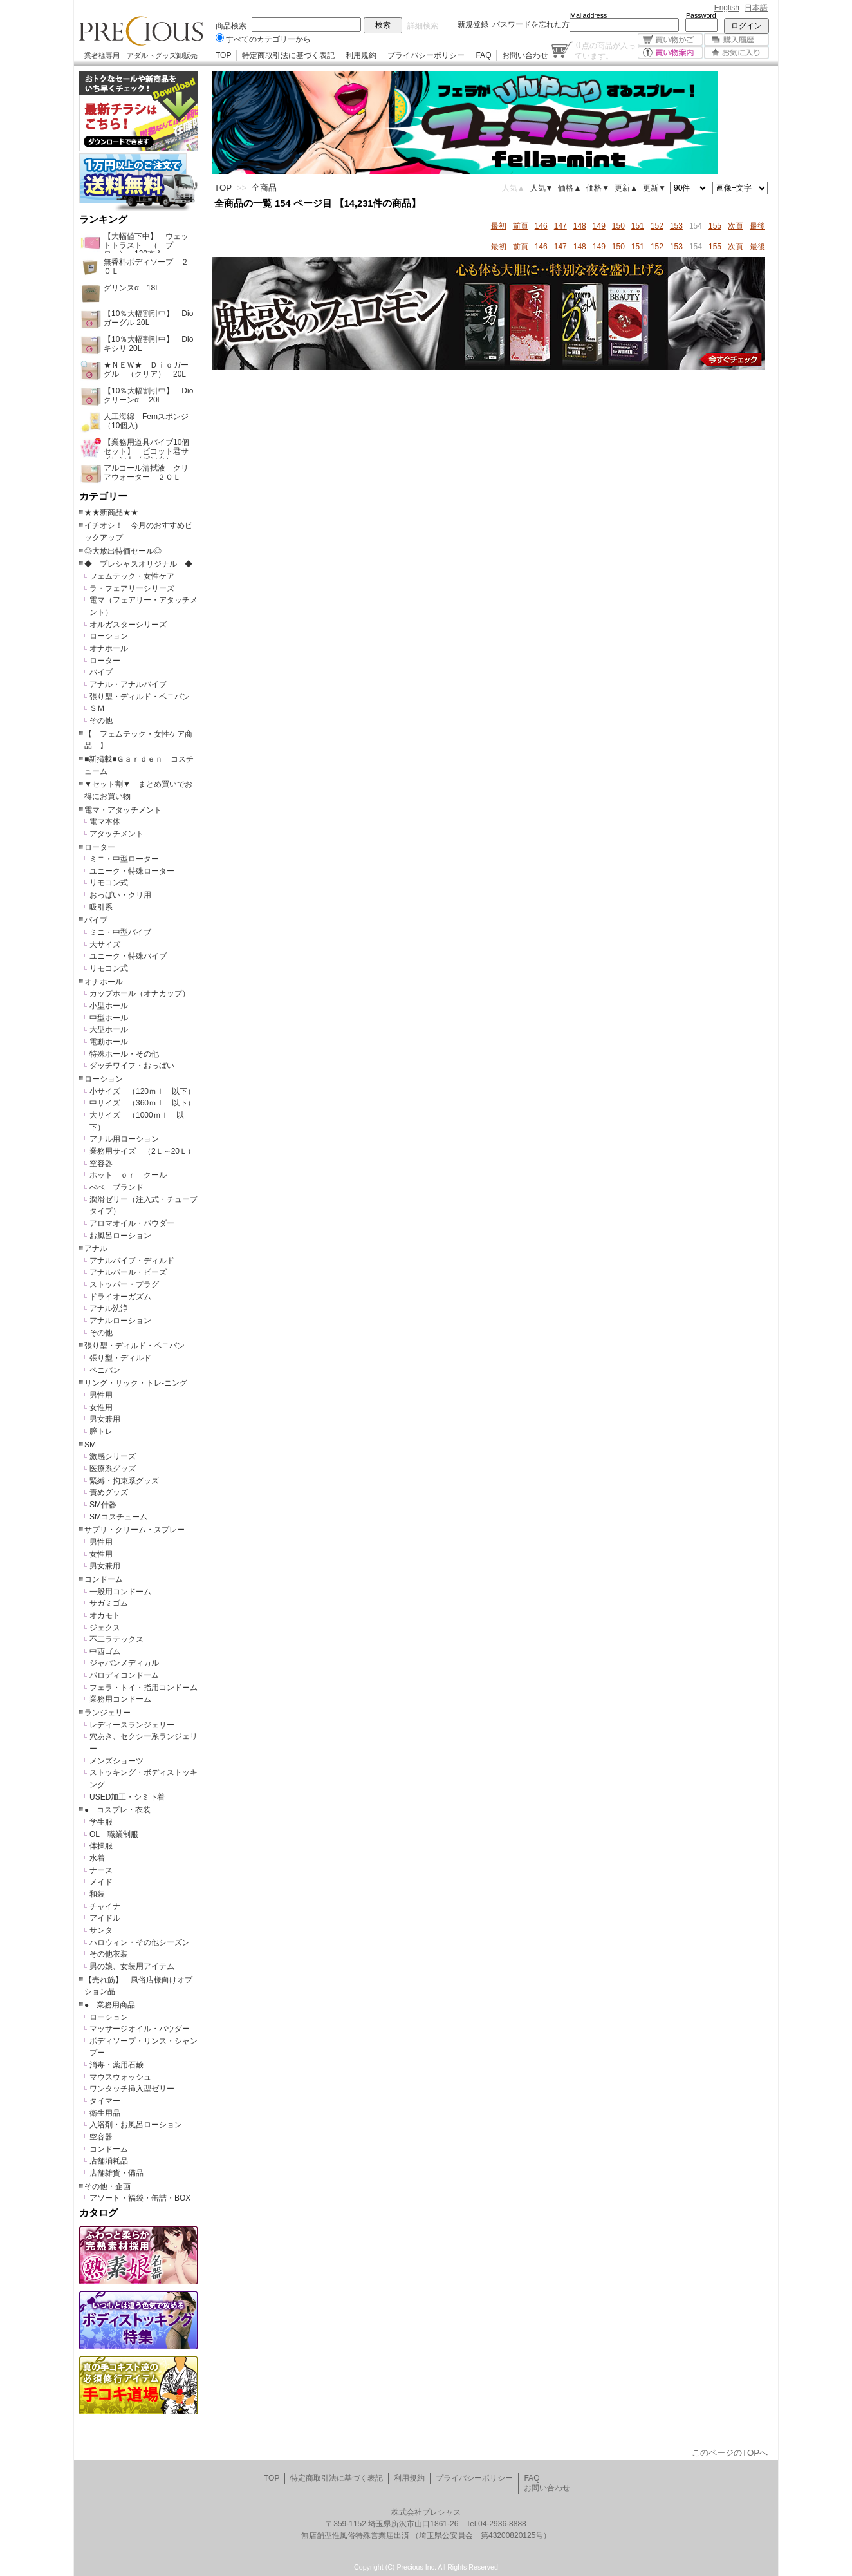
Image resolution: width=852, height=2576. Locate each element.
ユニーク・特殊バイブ (128, 956)
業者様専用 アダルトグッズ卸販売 (141, 55)
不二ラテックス (116, 1639)
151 (637, 225)
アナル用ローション (124, 1138)
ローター (104, 660)
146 (541, 225)
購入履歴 (736, 39)
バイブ (101, 672)
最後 (757, 225)
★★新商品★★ (111, 512)
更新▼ (654, 188)
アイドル (104, 1918)
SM (90, 1444)
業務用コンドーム (120, 1699)
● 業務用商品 (109, 2004)
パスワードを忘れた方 (531, 24)
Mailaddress (588, 15)
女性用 (101, 1407)
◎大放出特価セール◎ (123, 551)
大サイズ (104, 944)
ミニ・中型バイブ (120, 932)
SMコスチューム (118, 1516)
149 (599, 225)
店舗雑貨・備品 (116, 2172)
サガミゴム (108, 1603)
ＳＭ (97, 708)
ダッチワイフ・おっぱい (131, 1065)
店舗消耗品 (108, 2160)
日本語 (756, 7)
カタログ (98, 2213)
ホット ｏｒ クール (131, 1175)
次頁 (735, 225)
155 (714, 225)
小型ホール (108, 1005)
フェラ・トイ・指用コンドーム (143, 1687)
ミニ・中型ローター (124, 858)
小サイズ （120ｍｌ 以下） (142, 1091)
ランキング (103, 219)
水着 (97, 1858)
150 (618, 225)
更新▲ (626, 188)
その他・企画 (107, 2186)
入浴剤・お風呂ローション (135, 2124)
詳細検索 (422, 25)
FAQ (483, 55)
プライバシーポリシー (426, 55)
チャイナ (104, 1906)
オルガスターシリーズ (128, 624)
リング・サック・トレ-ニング (135, 1382)
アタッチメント (116, 833)
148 (579, 225)
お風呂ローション (120, 1235)
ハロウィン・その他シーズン (139, 1942)
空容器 (101, 1163)
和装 (97, 1894)
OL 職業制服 (117, 1834)
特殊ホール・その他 (124, 1053)
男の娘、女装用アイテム (131, 1966)
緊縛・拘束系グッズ (124, 1480)
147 (560, 225)
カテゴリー (103, 496)
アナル (95, 1248)
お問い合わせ (525, 55)
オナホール (108, 648)
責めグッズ (108, 1492)
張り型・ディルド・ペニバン (139, 696)
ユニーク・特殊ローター (131, 871)
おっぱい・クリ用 (120, 894)
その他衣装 (108, 1954)
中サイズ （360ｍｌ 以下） (142, 1102)
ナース (101, 1870)
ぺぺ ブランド (116, 1187)
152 (657, 225)
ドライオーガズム (120, 1296)
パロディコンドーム (124, 1675)
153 (676, 225)
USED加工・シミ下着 (127, 1796)
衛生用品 (104, 2113)
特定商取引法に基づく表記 (288, 55)
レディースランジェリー (131, 1724)
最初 (498, 225)
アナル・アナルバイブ (128, 684)
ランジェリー (107, 1712)
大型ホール (108, 1029)
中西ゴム (104, 1651)
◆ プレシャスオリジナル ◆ (138, 564)
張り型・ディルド (120, 1357)
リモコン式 (108, 882)
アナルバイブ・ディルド (131, 1260)
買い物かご (670, 39)
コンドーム (103, 1579)
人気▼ (541, 188)
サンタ (101, 1930)
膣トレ (101, 1431)
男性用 (101, 1395)
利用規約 (361, 55)
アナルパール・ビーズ (128, 1272)
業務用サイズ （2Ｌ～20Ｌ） (142, 1151)
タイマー (104, 2100)
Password (701, 15)
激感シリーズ (112, 1456)
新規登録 (473, 24)
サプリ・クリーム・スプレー (134, 1529)
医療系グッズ (112, 1468)
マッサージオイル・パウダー (139, 2028)
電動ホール (108, 1041)
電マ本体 (104, 821)
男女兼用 (104, 1419)
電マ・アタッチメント (123, 809)
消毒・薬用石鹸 (116, 2064)
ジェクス (104, 1627)
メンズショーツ (116, 1760)
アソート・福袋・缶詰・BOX (139, 2198)
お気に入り (736, 52)
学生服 (101, 1822)
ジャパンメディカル (124, 1663)
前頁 (520, 225)
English (726, 7)
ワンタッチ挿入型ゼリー (131, 2088)
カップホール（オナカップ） (139, 993)
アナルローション (120, 1320)
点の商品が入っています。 (605, 50)
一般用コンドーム (120, 1591)
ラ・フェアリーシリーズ (131, 588)
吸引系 (101, 907)
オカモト (104, 1615)
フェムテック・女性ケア (131, 576)
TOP (223, 55)
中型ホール (108, 1017)
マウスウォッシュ (120, 2077)
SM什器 (102, 1504)
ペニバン (104, 1370)
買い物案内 (670, 52)
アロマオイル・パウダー (131, 1223)
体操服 (101, 1845)
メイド (101, 1881)
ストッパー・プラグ (124, 1284)
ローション (108, 636)
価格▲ (569, 188)
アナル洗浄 (108, 1308)
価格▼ (597, 188)
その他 (101, 720)
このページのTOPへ (730, 2453)
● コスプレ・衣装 (117, 1809)
